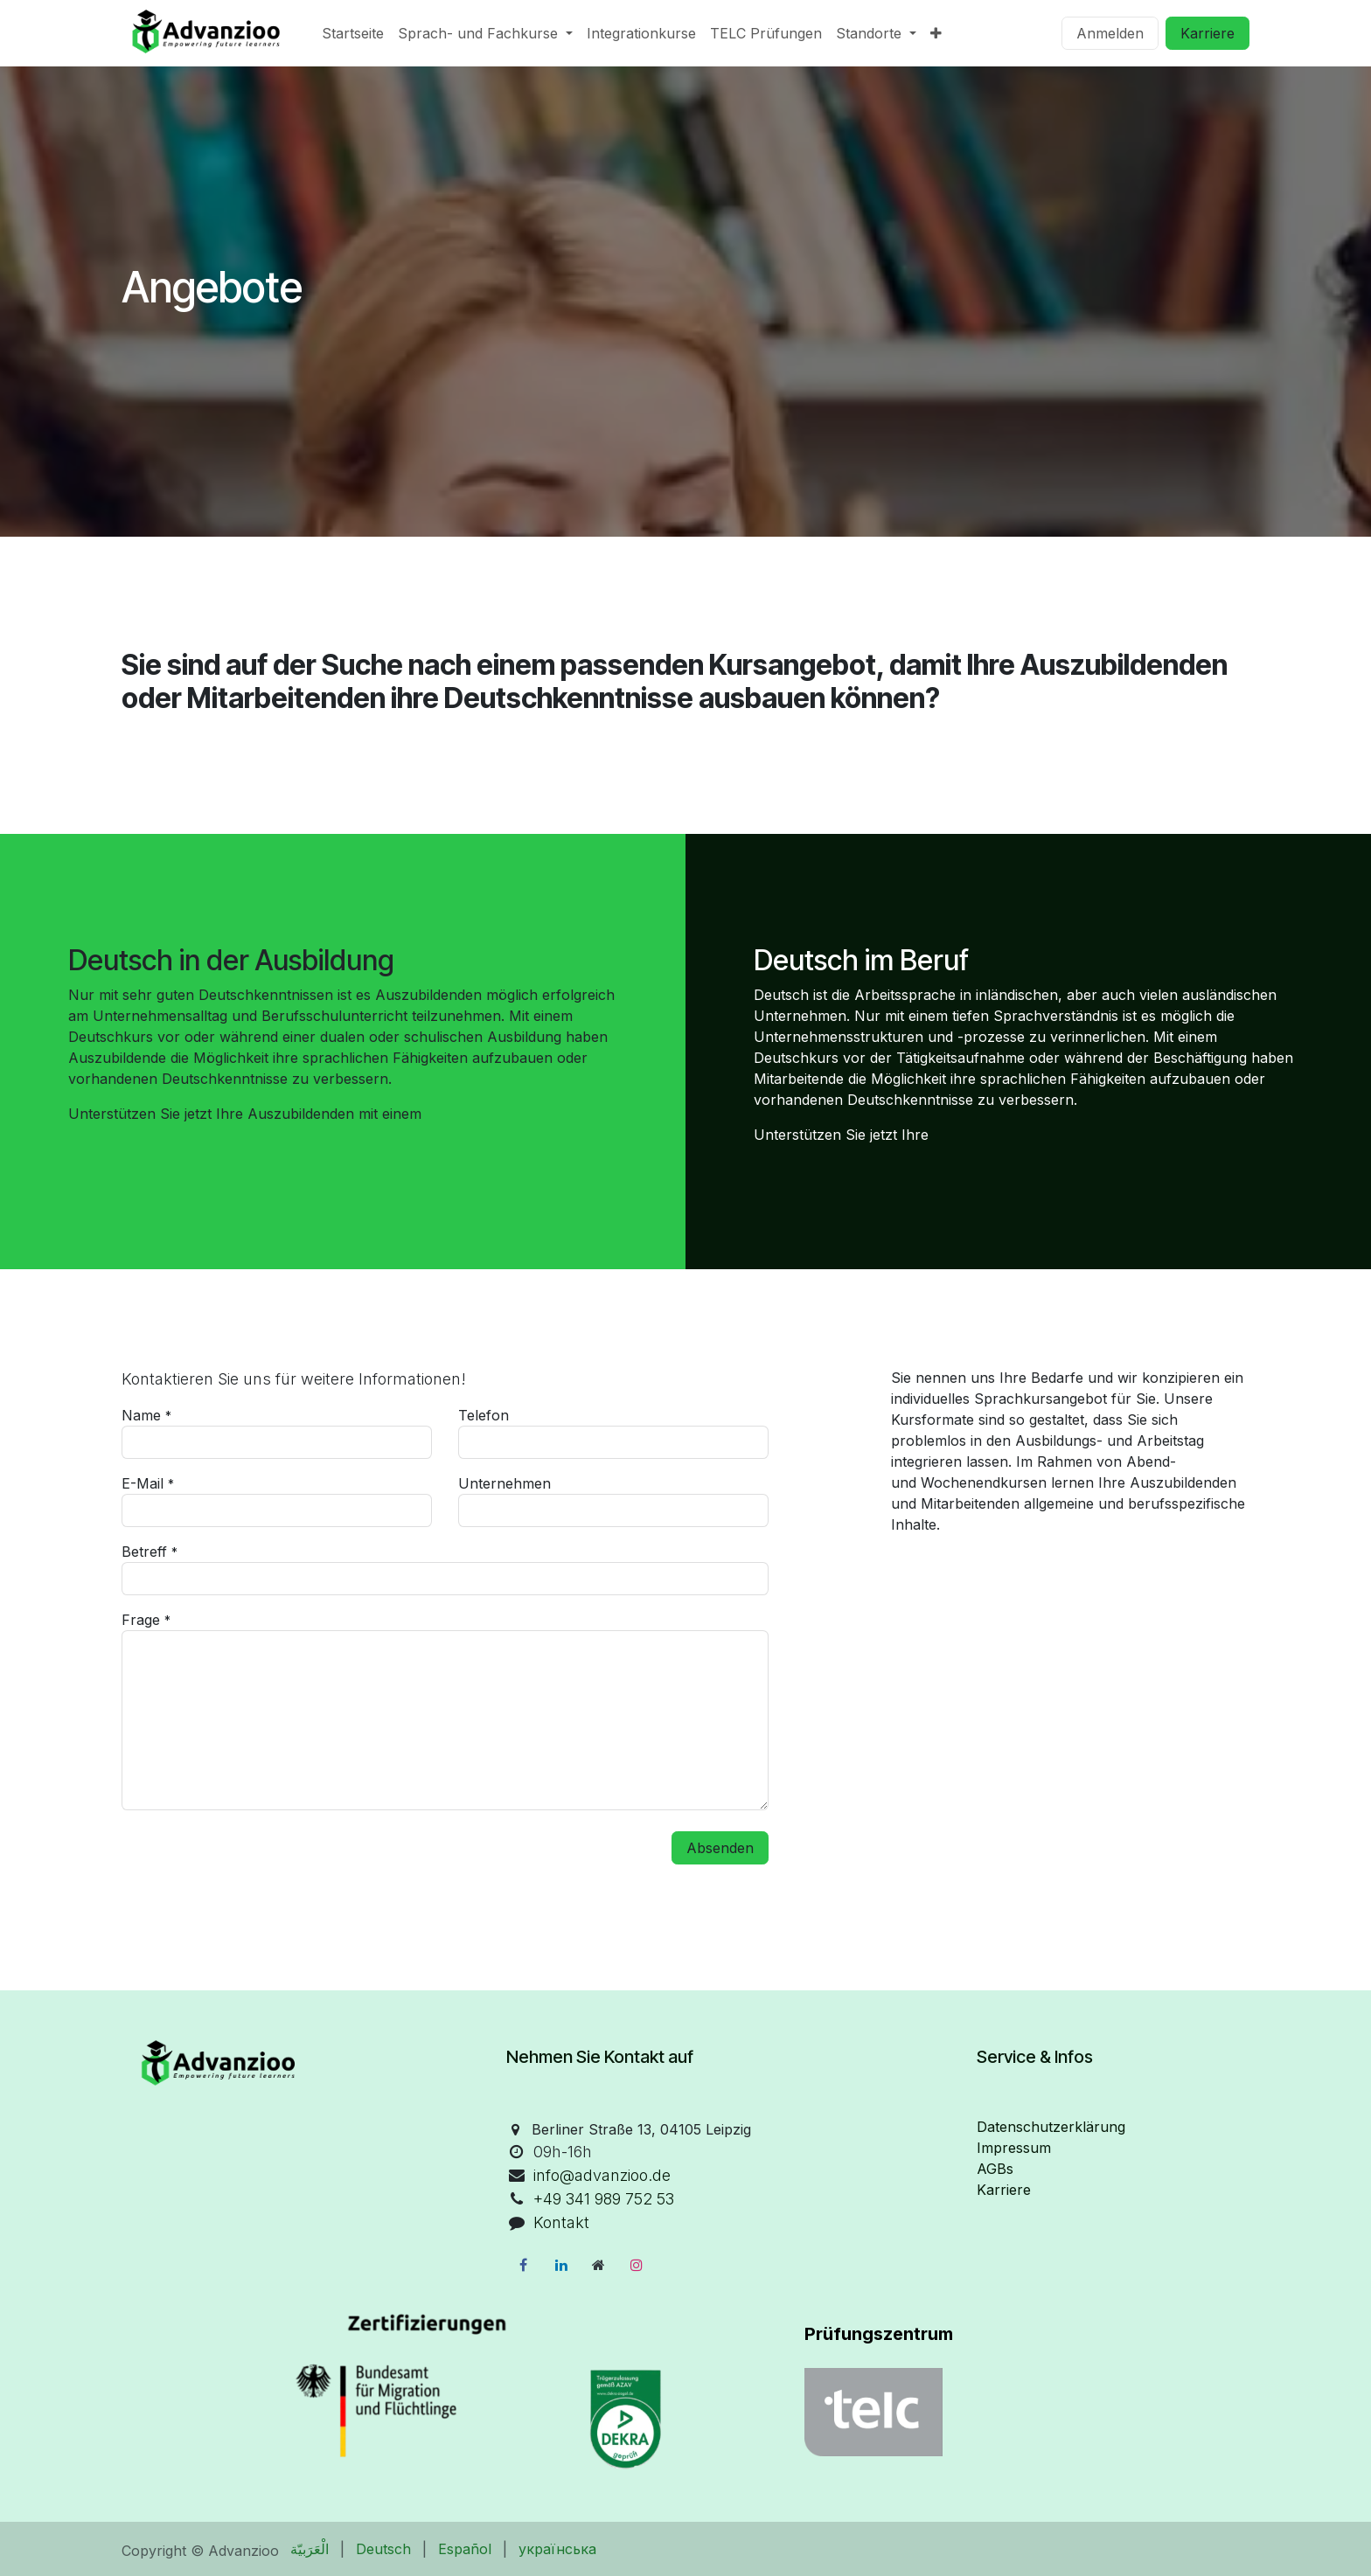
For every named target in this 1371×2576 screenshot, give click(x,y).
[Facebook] (523, 2265)
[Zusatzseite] (599, 2265)
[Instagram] (637, 2265)
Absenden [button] (720, 1848)
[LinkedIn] (561, 2265)
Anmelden (1110, 33)
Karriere (1207, 33)
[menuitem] (353, 33)
